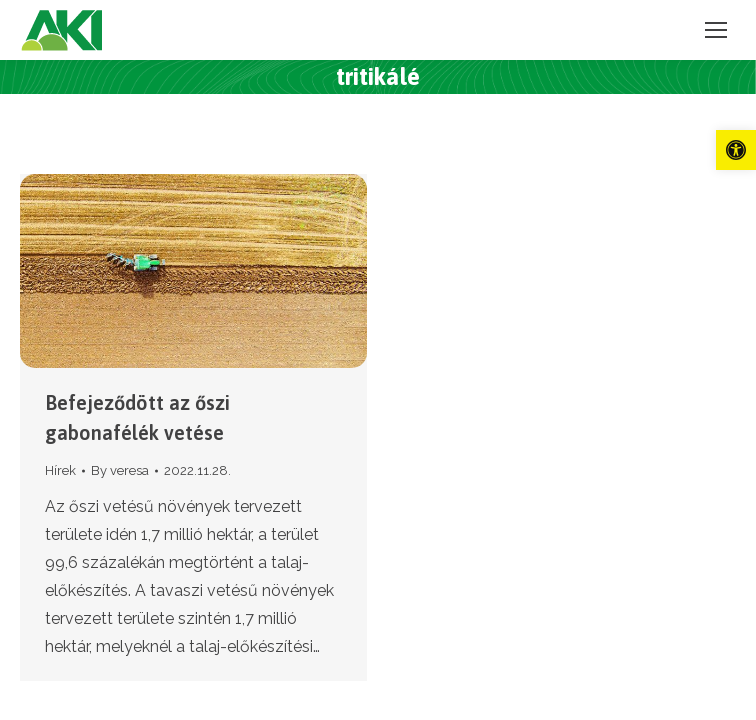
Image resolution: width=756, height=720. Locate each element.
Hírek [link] (60, 470)
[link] (736, 150)
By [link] (120, 470)
